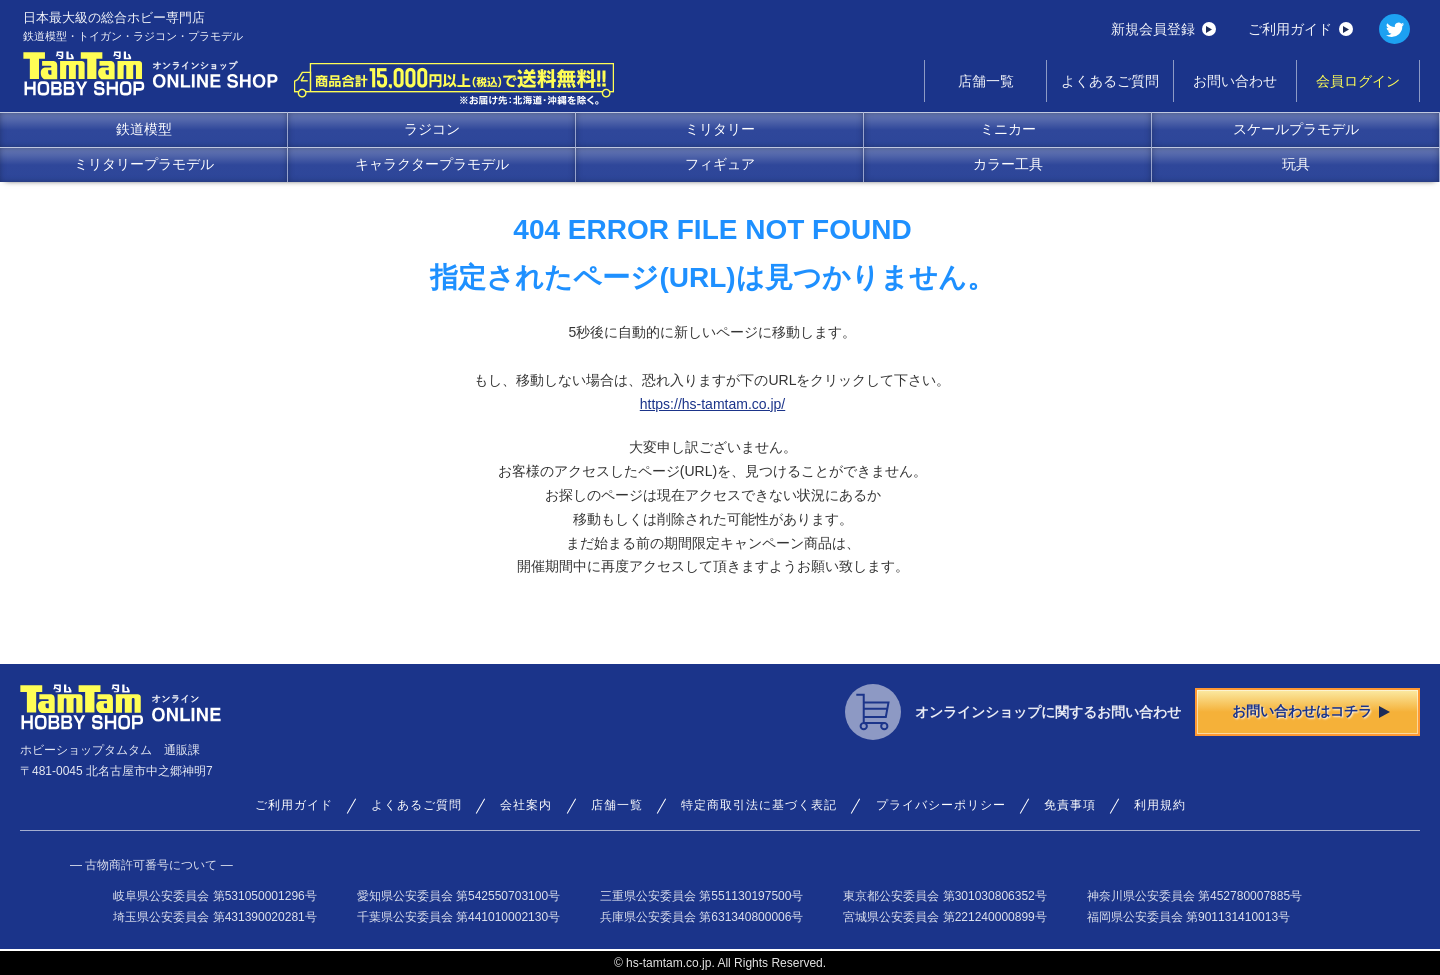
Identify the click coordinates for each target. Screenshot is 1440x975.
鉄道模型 (144, 129)
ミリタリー (720, 129)
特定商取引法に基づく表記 (759, 805)
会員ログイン (1358, 81)
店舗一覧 (986, 81)
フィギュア (720, 164)
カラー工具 (1008, 164)
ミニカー (1008, 129)
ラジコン (432, 129)
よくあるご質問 (1110, 81)
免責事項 (1070, 805)
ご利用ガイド (1300, 29)
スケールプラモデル (1296, 129)
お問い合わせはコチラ (1311, 711)
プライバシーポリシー (941, 805)
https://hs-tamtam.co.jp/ (713, 404)
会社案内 (526, 805)
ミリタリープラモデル (144, 164)
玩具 (1296, 164)
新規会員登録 (1163, 29)
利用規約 (1160, 805)
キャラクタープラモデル (432, 164)
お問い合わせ (1235, 81)
